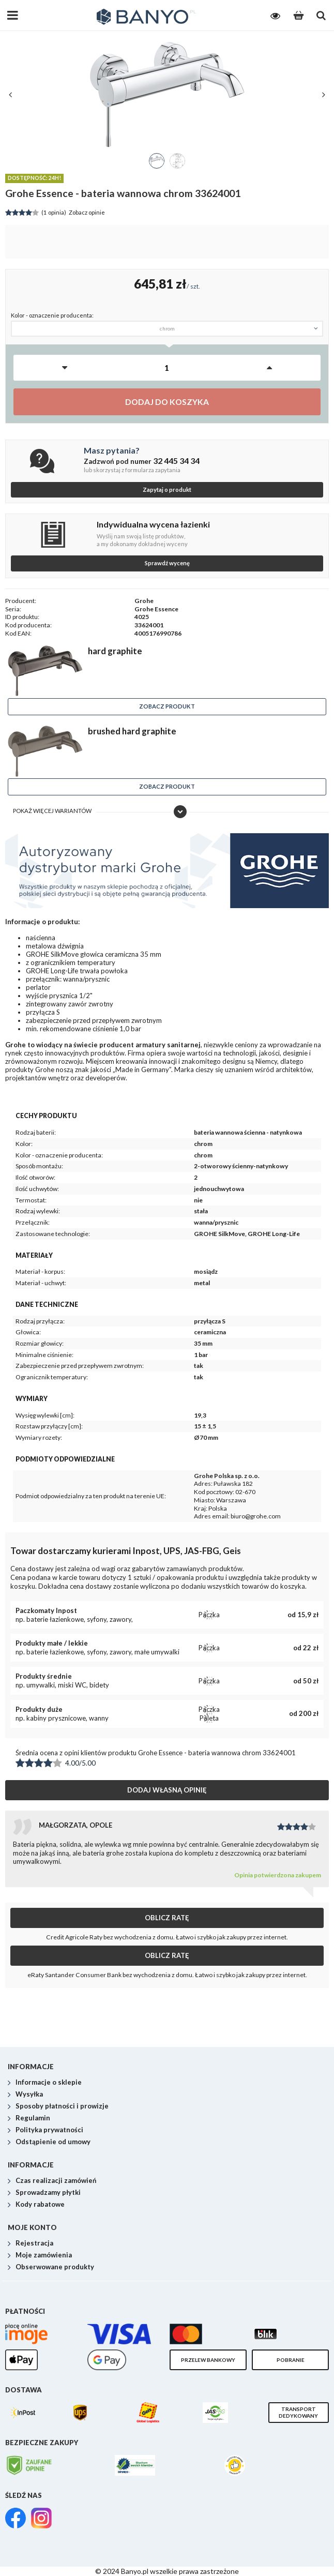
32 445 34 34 (176, 460)
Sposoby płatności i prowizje (62, 2106)
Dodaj (167, 401)
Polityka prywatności (49, 2130)
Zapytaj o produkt (167, 489)
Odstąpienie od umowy (53, 2142)
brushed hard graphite (132, 731)
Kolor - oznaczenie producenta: (52, 315)
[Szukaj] (321, 15)
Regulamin (33, 2118)
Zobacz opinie (55, 213)
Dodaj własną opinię (167, 1790)
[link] (15, 2519)
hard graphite (115, 650)
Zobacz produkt (167, 706)
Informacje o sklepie (49, 2082)
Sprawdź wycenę (167, 563)
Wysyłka (29, 2094)
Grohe (144, 601)
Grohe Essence (156, 609)
